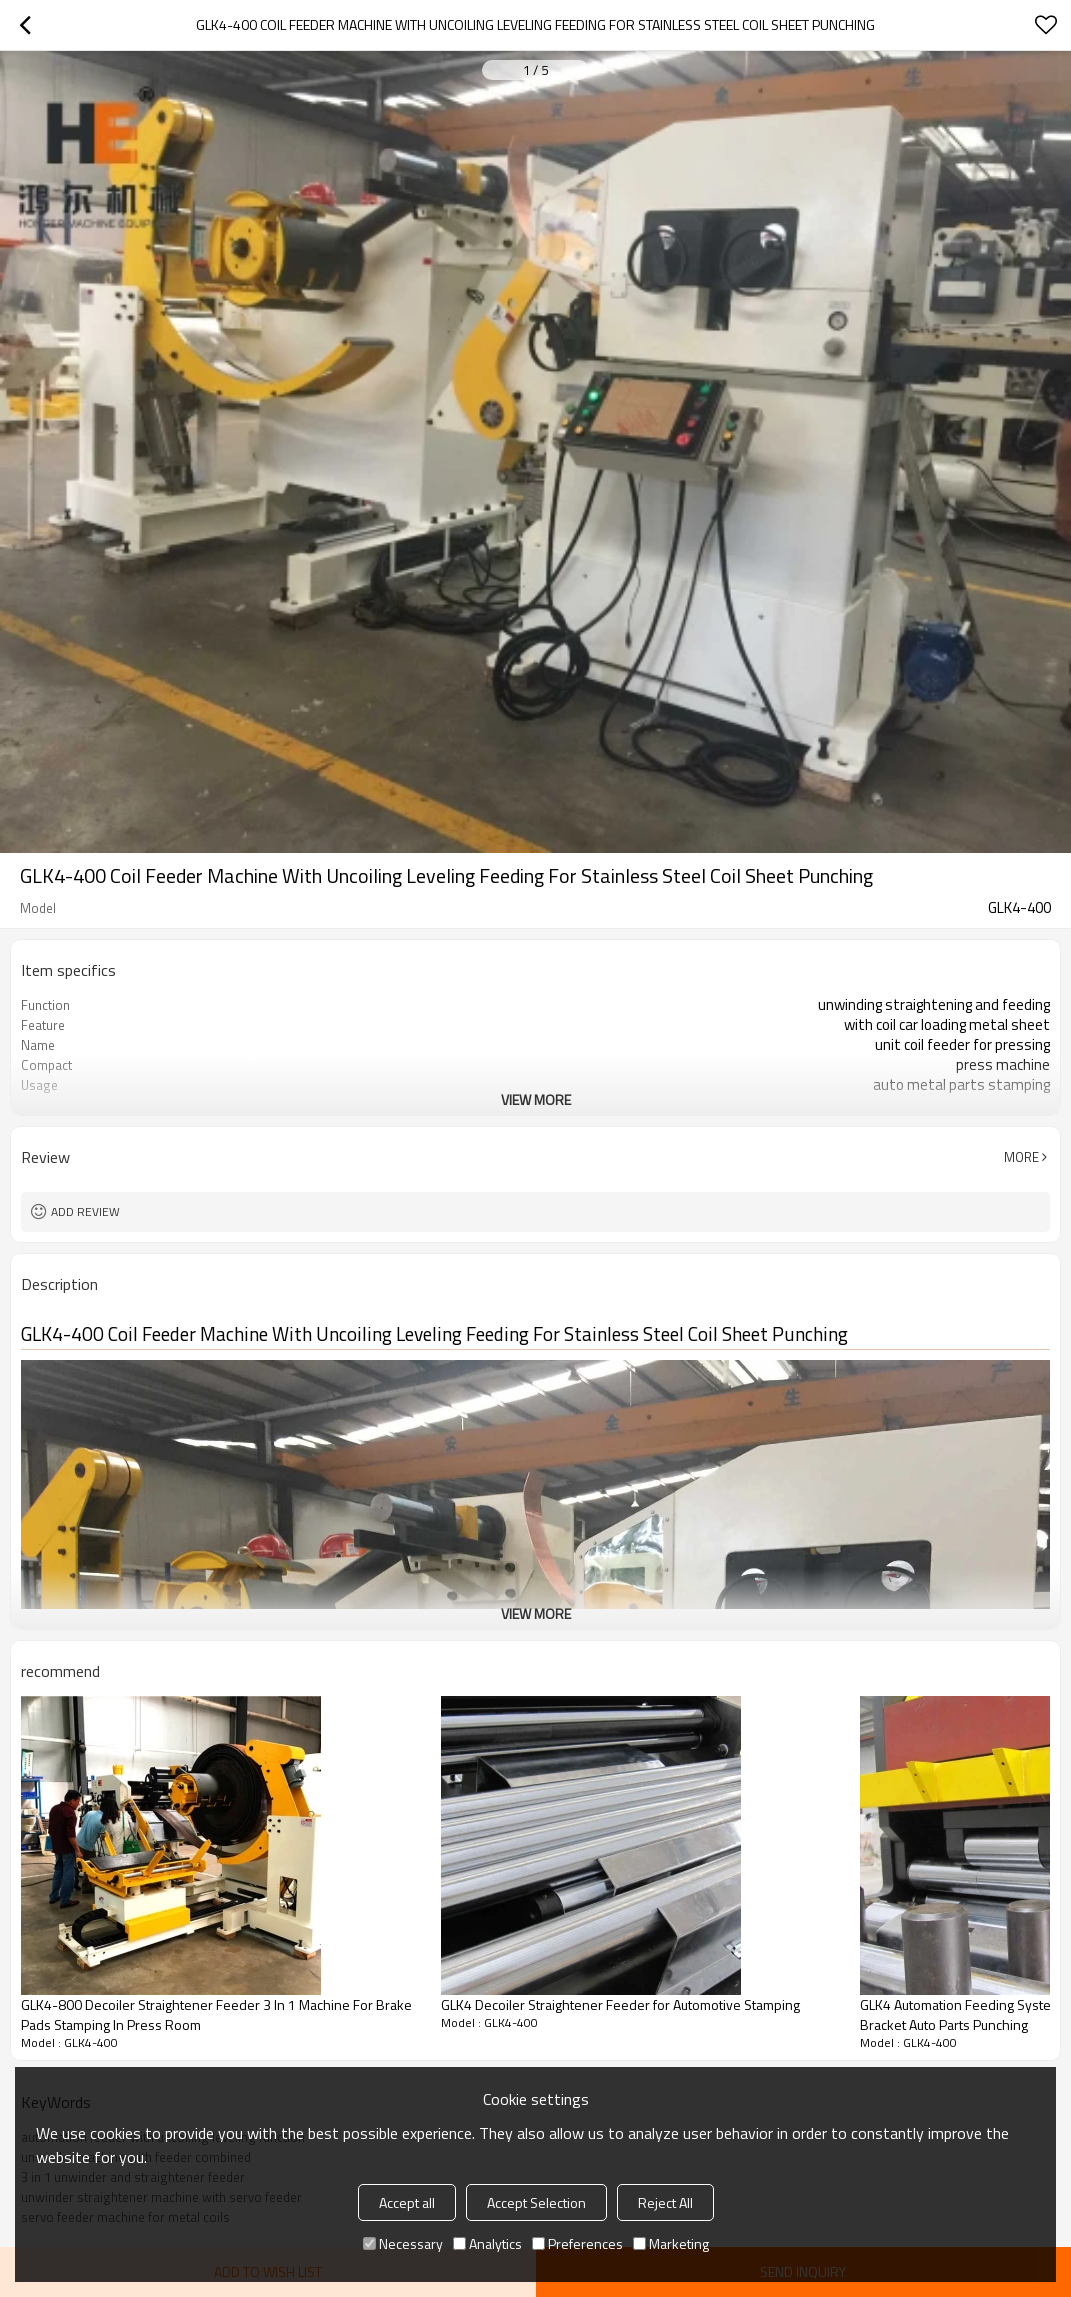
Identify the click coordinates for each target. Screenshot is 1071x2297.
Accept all (407, 2202)
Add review (85, 1211)
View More (536, 1099)
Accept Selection (536, 2202)
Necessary (403, 2243)
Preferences (577, 2243)
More (1021, 1157)
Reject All (665, 2202)
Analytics (487, 2243)
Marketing (671, 2243)
